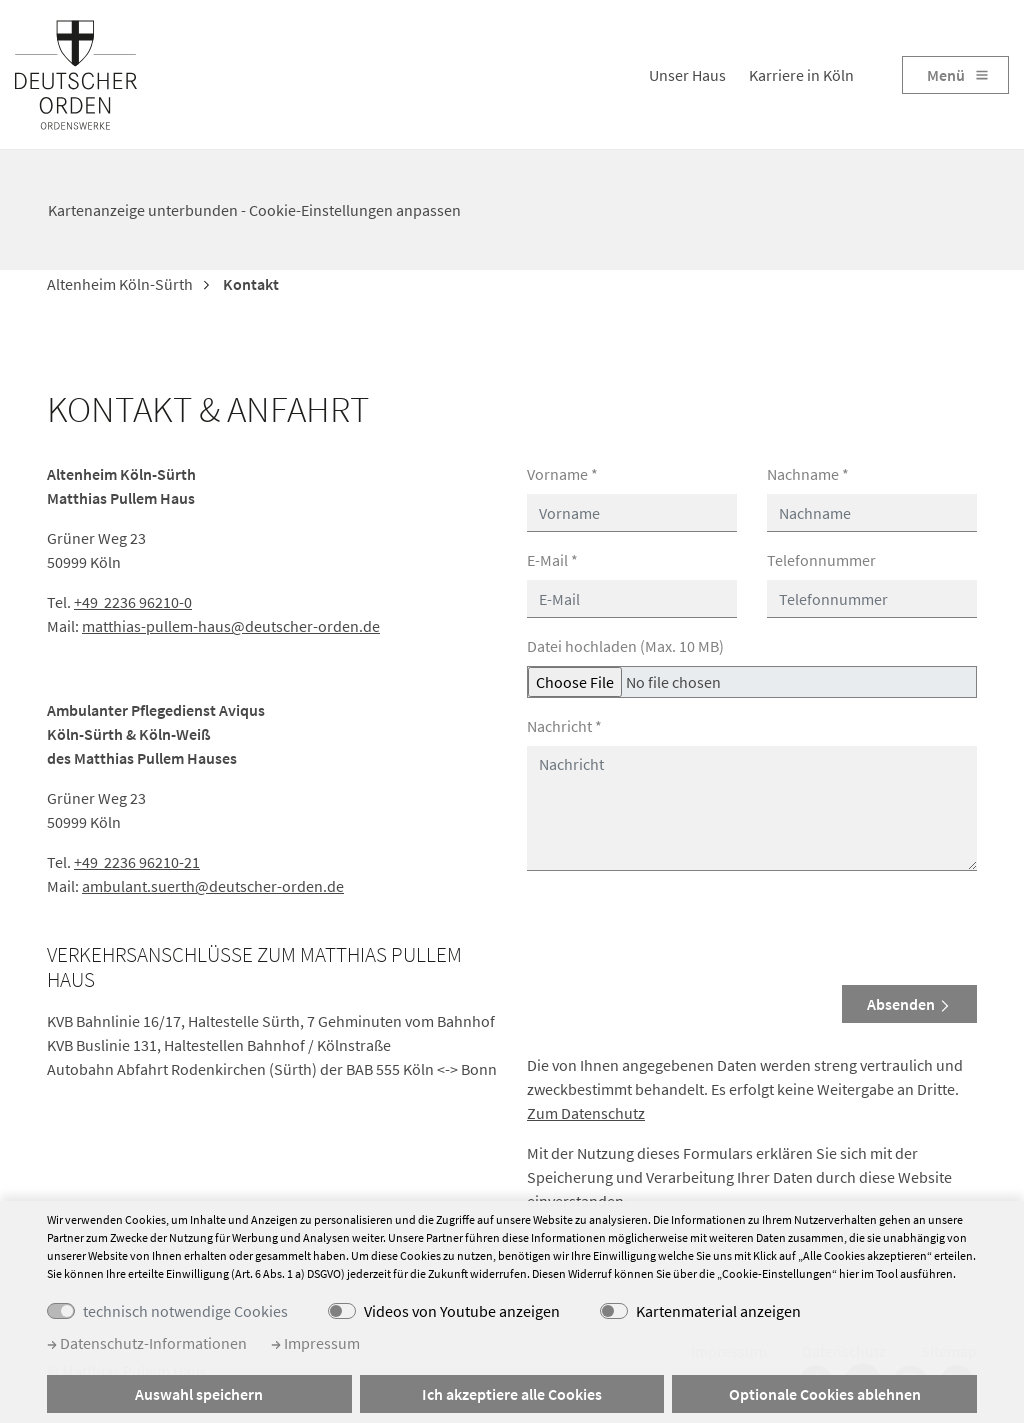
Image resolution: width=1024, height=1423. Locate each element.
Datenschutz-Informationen (147, 1343)
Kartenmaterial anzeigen (718, 1311)
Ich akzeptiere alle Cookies (512, 1394)
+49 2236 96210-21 (137, 862)
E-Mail (552, 560)
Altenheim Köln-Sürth (120, 284)
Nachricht (564, 726)
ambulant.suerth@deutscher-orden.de (213, 886)
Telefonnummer (821, 560)
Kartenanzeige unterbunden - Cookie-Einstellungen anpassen (254, 210)
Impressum (315, 1343)
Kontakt (249, 284)
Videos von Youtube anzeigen (462, 1311)
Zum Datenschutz (586, 1113)
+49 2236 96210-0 (133, 602)
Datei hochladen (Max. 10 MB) (625, 646)
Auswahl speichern (199, 1394)
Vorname (562, 474)
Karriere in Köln (801, 75)
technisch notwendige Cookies (185, 1311)
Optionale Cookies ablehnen (825, 1394)
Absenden (909, 1004)
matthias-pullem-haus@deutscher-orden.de (231, 626)
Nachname (808, 474)
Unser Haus (687, 75)
